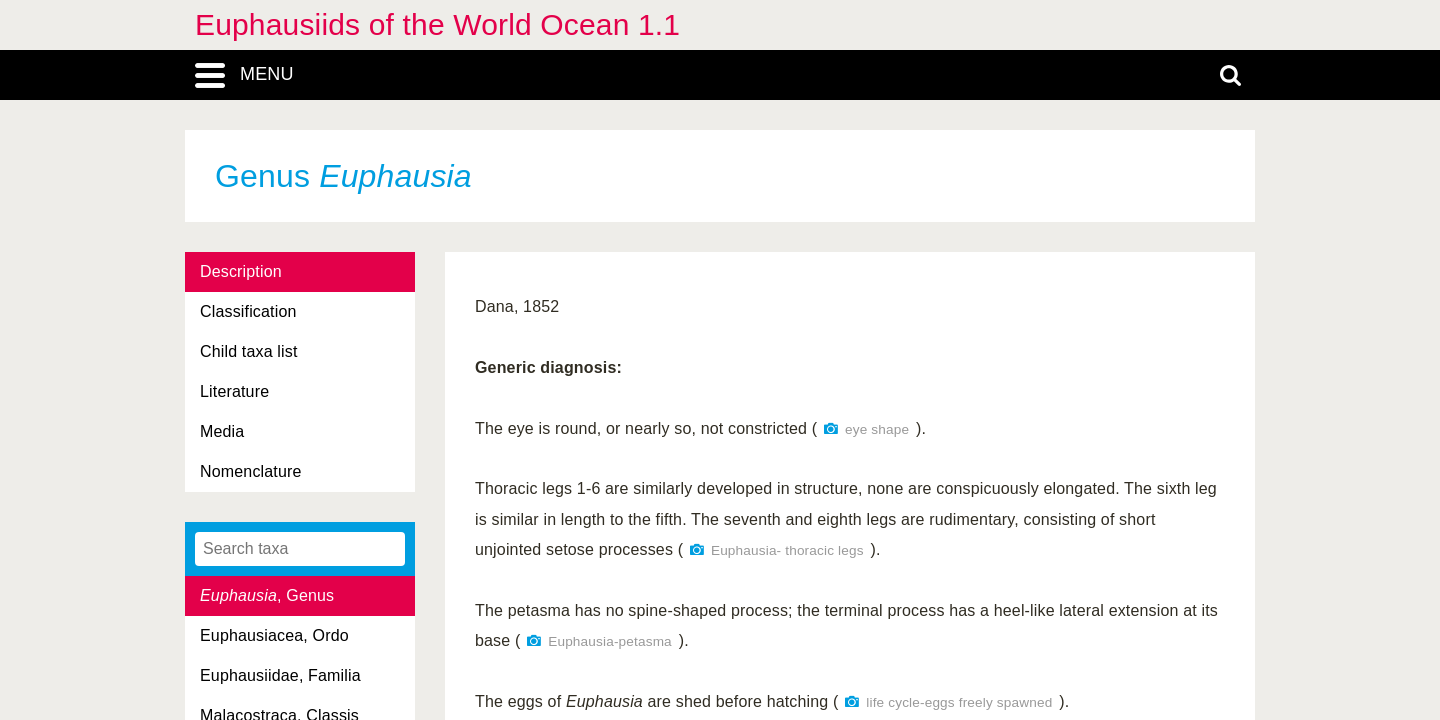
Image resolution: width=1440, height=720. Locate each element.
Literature (234, 391)
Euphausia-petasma (610, 641)
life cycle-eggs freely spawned (959, 702)
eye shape (877, 429)
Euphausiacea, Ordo (274, 635)
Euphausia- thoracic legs (787, 550)
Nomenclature (251, 471)
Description (241, 271)
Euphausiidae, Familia (280, 675)
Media (222, 431)
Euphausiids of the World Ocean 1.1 (437, 24)
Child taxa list (249, 351)
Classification (248, 311)
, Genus (267, 595)
